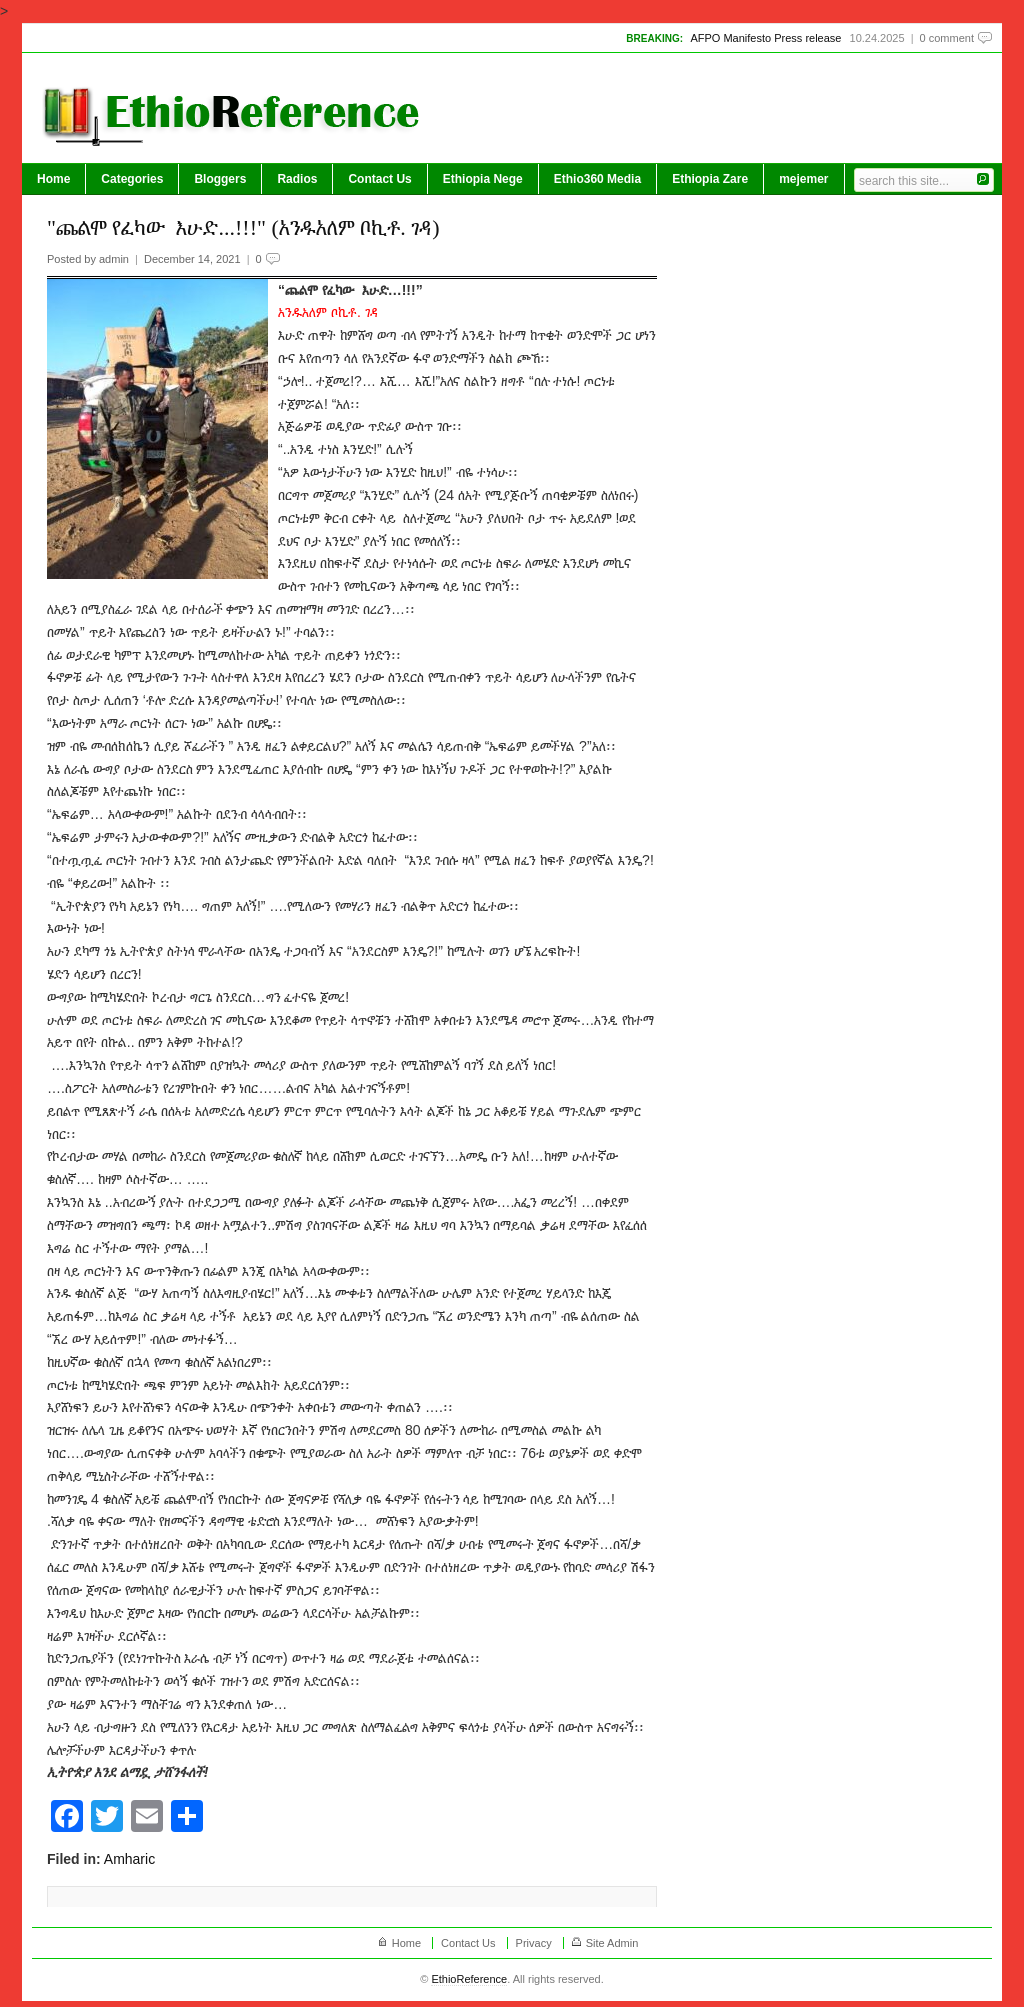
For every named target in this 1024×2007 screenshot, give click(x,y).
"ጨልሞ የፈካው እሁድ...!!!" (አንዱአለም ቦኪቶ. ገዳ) (243, 227)
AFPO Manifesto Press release (765, 38)
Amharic (129, 1859)
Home (53, 179)
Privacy (534, 1943)
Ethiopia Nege (483, 179)
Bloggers (220, 179)
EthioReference (469, 1979)
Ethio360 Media (597, 179)
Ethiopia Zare (710, 179)
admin (114, 259)
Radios (297, 179)
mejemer (803, 179)
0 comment (947, 38)
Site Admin (612, 1943)
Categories (132, 179)
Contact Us (379, 179)
